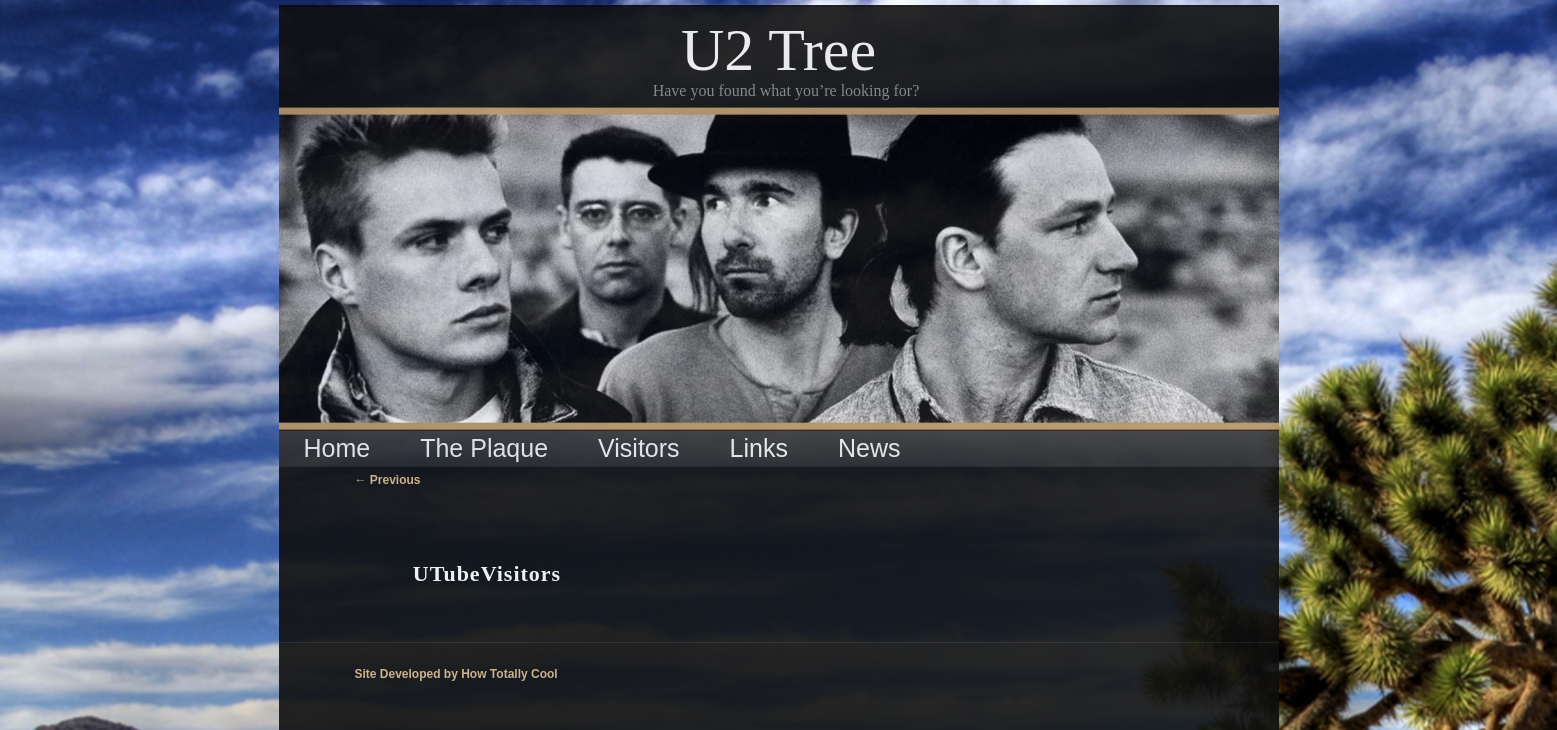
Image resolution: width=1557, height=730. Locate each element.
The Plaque (484, 448)
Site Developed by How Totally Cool (456, 674)
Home (337, 448)
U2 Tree (778, 50)
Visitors (639, 448)
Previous (388, 480)
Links (759, 448)
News (869, 448)
